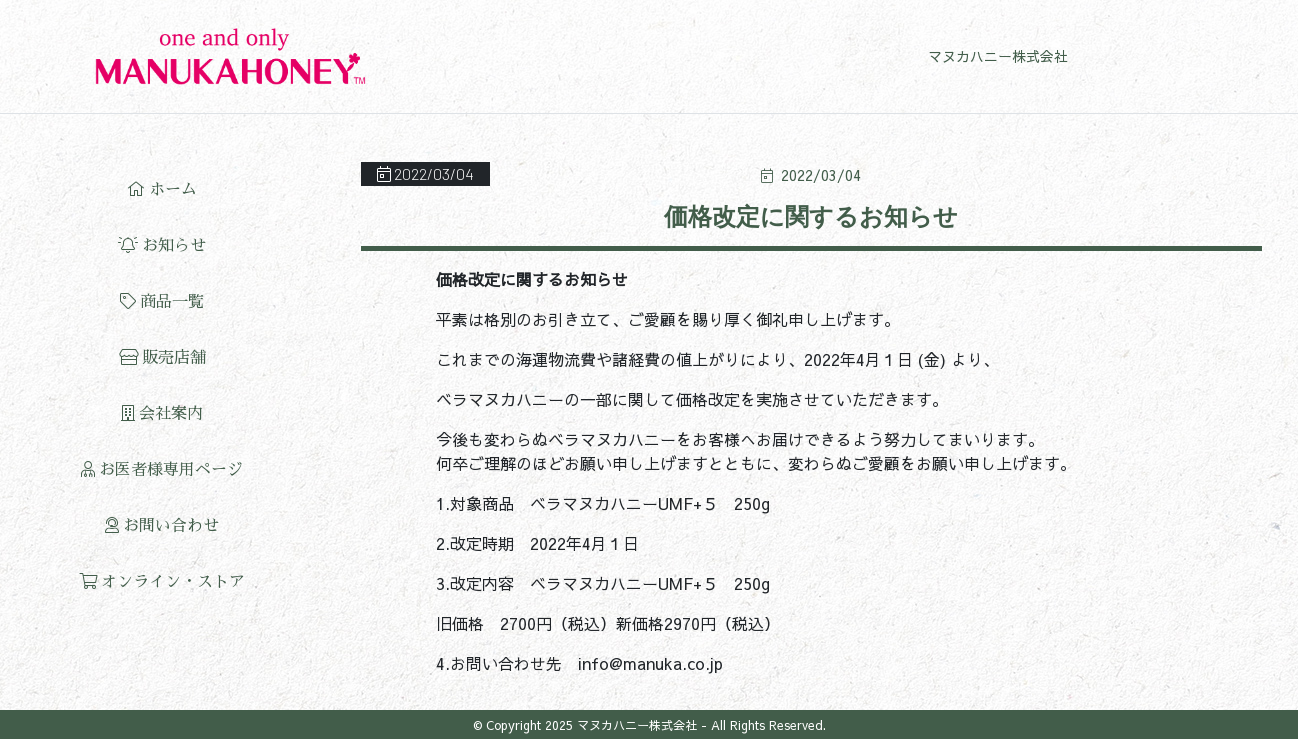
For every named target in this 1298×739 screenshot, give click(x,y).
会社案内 (162, 413)
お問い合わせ (162, 525)
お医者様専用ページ (162, 469)
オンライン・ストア (162, 581)
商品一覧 (162, 301)
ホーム (162, 189)
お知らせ (162, 245)
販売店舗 (162, 357)
